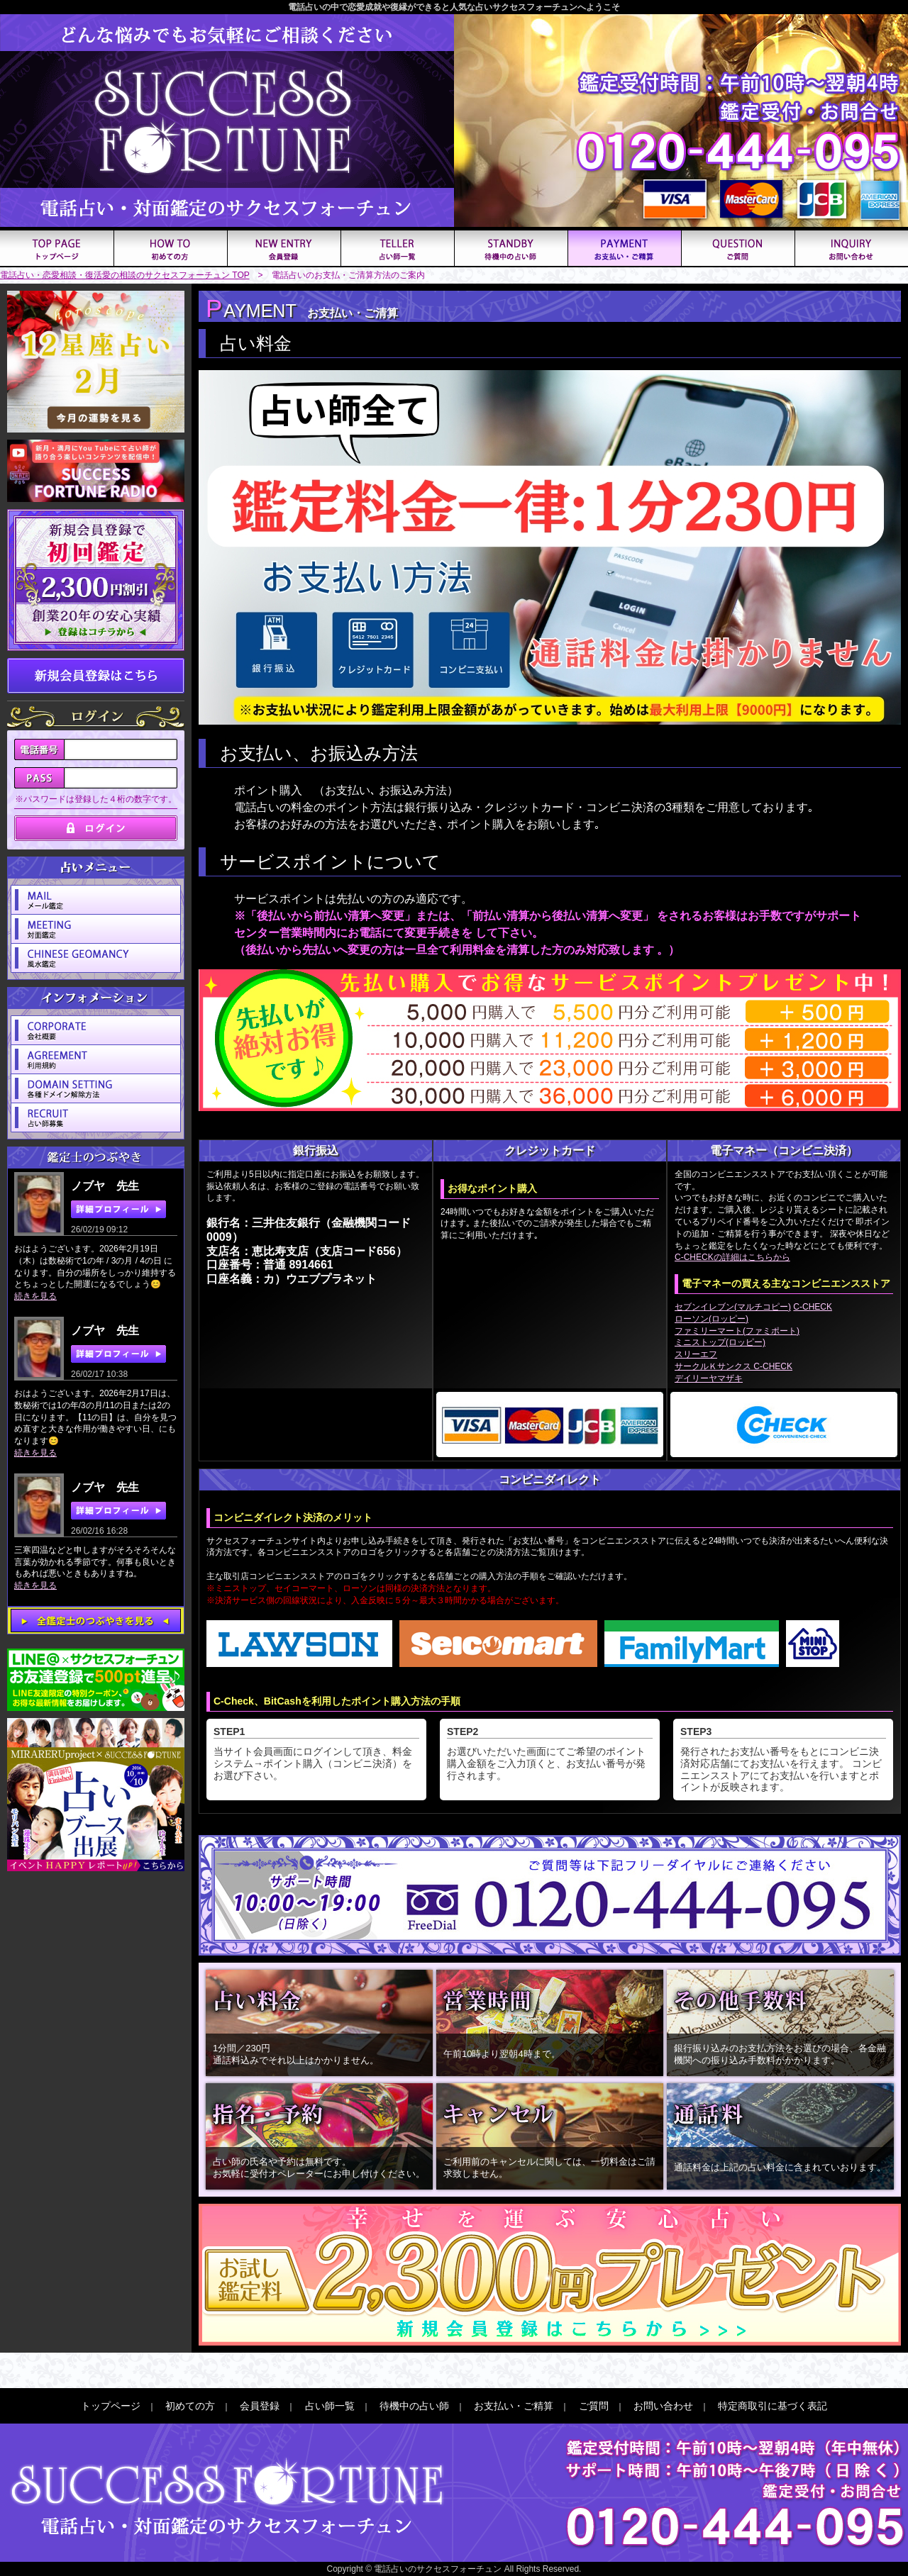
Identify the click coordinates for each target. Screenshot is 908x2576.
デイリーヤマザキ (709, 1378)
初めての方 (190, 2405)
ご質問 (594, 2405)
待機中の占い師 (414, 2405)
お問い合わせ (663, 2405)
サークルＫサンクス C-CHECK (733, 1366)
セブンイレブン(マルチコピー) (733, 1307)
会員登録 (259, 2405)
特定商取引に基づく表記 (772, 2405)
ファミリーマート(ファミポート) (737, 1331)
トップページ (110, 2405)
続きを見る (35, 1296)
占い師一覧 (330, 2405)
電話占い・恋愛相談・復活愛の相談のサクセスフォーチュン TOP (125, 275)
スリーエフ (696, 1354)
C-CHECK (812, 1307)
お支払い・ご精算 (513, 2405)
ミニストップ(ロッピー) (720, 1342)
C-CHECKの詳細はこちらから (732, 1257)
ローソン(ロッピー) (711, 1319)
